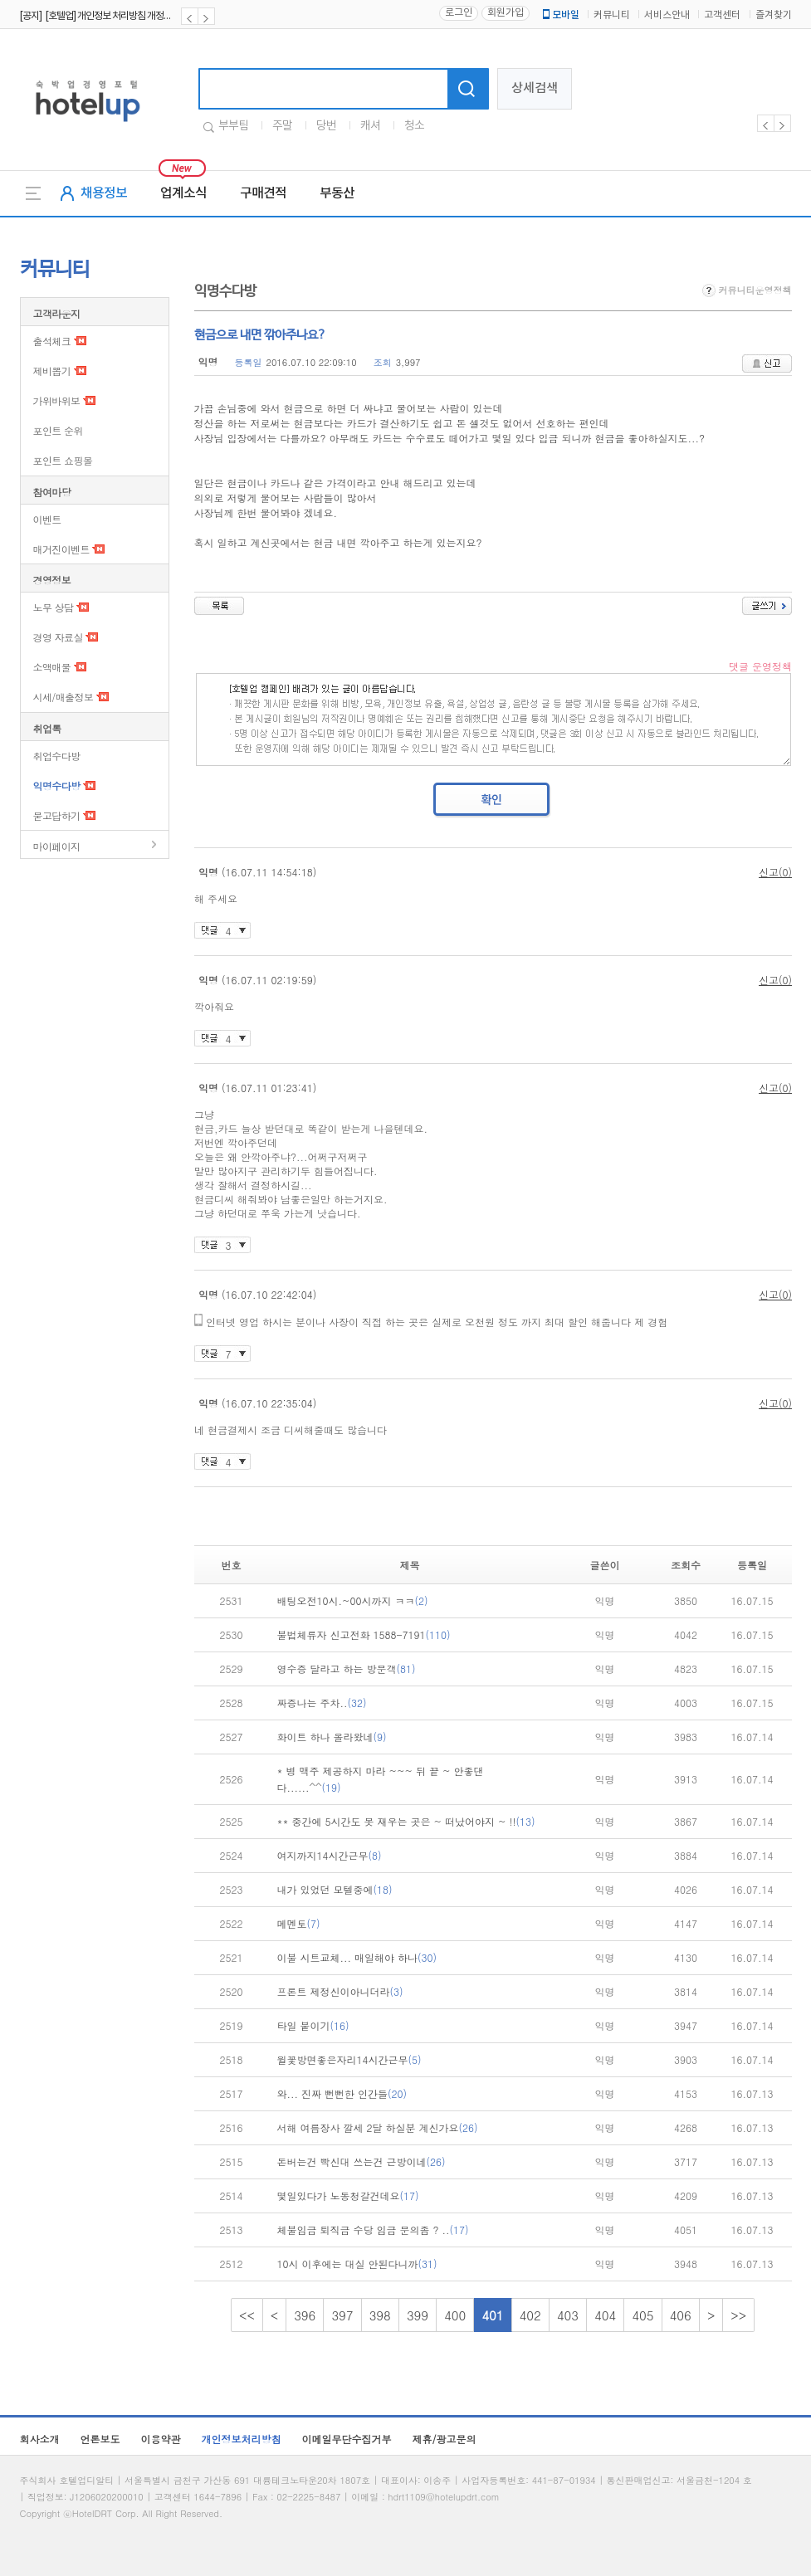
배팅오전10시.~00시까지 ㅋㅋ (352, 1600)
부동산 (337, 193)
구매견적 (263, 193)
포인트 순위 (58, 430)
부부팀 (233, 126)
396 (304, 2315)
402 (530, 2315)
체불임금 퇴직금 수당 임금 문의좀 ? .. (373, 2229)
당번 (326, 126)
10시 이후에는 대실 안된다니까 (357, 2263)
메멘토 (298, 1923)
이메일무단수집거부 (347, 2439)
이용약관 (161, 2439)
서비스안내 (667, 15)
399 (417, 2315)
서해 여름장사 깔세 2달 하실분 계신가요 (377, 2127)
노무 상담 (53, 607)
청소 (414, 126)
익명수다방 (57, 785)
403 (568, 2315)
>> (738, 2315)
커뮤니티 (612, 15)
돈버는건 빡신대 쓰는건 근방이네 (361, 2161)
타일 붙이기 (313, 2025)
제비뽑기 (52, 370)
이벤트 (47, 519)
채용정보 (104, 193)
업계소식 (183, 193)
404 (605, 2315)
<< (247, 2315)
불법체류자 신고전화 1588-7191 (364, 1634)
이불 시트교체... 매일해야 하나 (357, 1957)
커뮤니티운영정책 (747, 290)
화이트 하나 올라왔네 (332, 1737)
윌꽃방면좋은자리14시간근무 (349, 2059)
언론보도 (100, 2439)
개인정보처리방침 (241, 2439)
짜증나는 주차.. (322, 1702)
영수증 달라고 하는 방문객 (346, 1668)
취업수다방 (57, 756)
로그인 (458, 12)
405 (642, 2315)
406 (680, 2315)
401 (492, 2315)
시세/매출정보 (63, 697)
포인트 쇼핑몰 (63, 460)
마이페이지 (57, 846)
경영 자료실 (58, 637)
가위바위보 (57, 400)
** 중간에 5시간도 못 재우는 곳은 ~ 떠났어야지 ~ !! (406, 1821)
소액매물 (52, 667)
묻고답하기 (57, 815)
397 (342, 2315)
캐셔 (370, 126)
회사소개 (40, 2439)
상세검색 (534, 88)
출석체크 (52, 341)
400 (455, 2315)
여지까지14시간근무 (329, 1855)
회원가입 (505, 12)
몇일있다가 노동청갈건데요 (348, 2195)
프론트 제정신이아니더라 (340, 1991)
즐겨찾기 (773, 15)
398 (380, 2315)
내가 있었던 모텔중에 (335, 1889)
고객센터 (722, 15)
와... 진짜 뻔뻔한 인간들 (342, 2093)
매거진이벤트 (61, 549)
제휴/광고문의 (444, 2439)
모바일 (559, 15)
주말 (282, 126)
